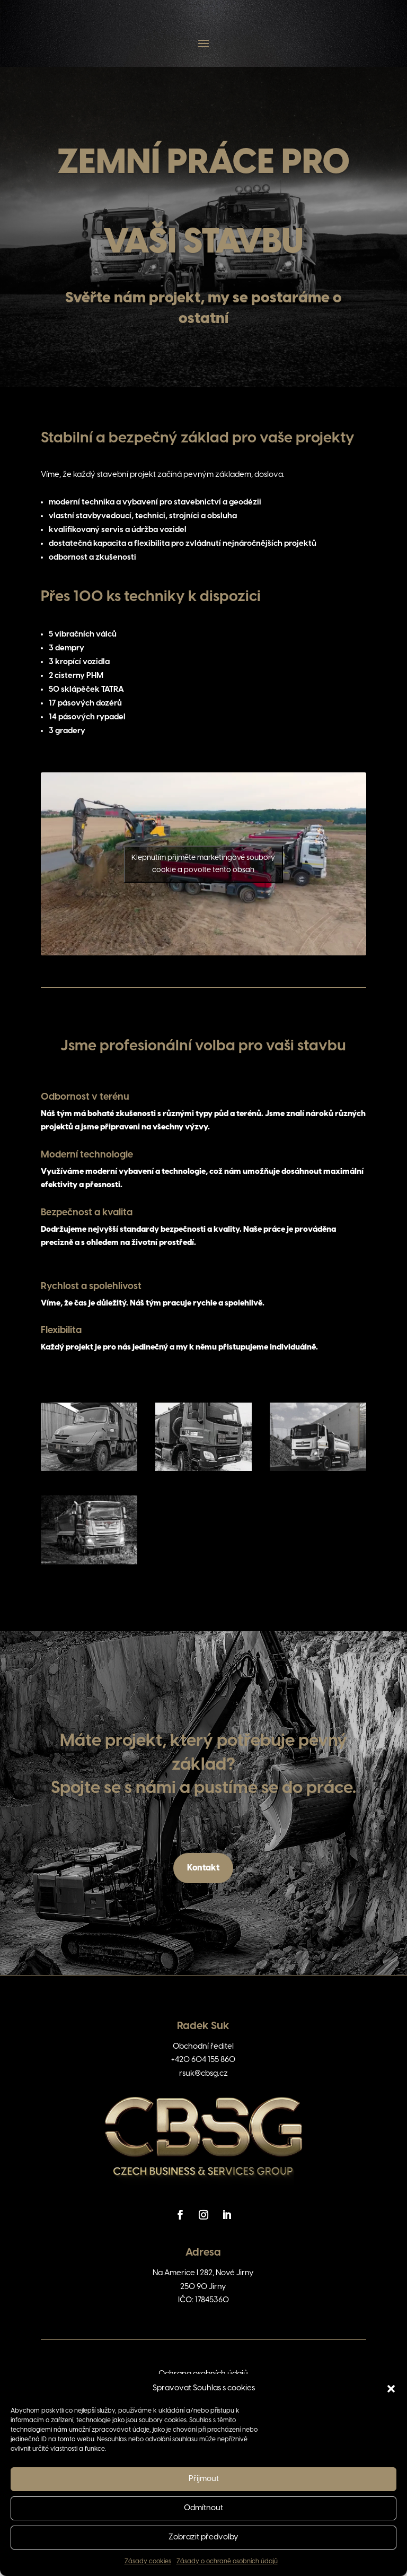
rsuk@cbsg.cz (203, 2073)
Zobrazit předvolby (203, 2537)
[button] (391, 2388)
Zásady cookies (148, 2561)
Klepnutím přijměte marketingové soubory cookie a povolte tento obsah (203, 864)
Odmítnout (203, 2508)
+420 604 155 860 (203, 2060)
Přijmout (204, 2479)
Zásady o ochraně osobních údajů (227, 2561)
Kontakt (203, 1868)
